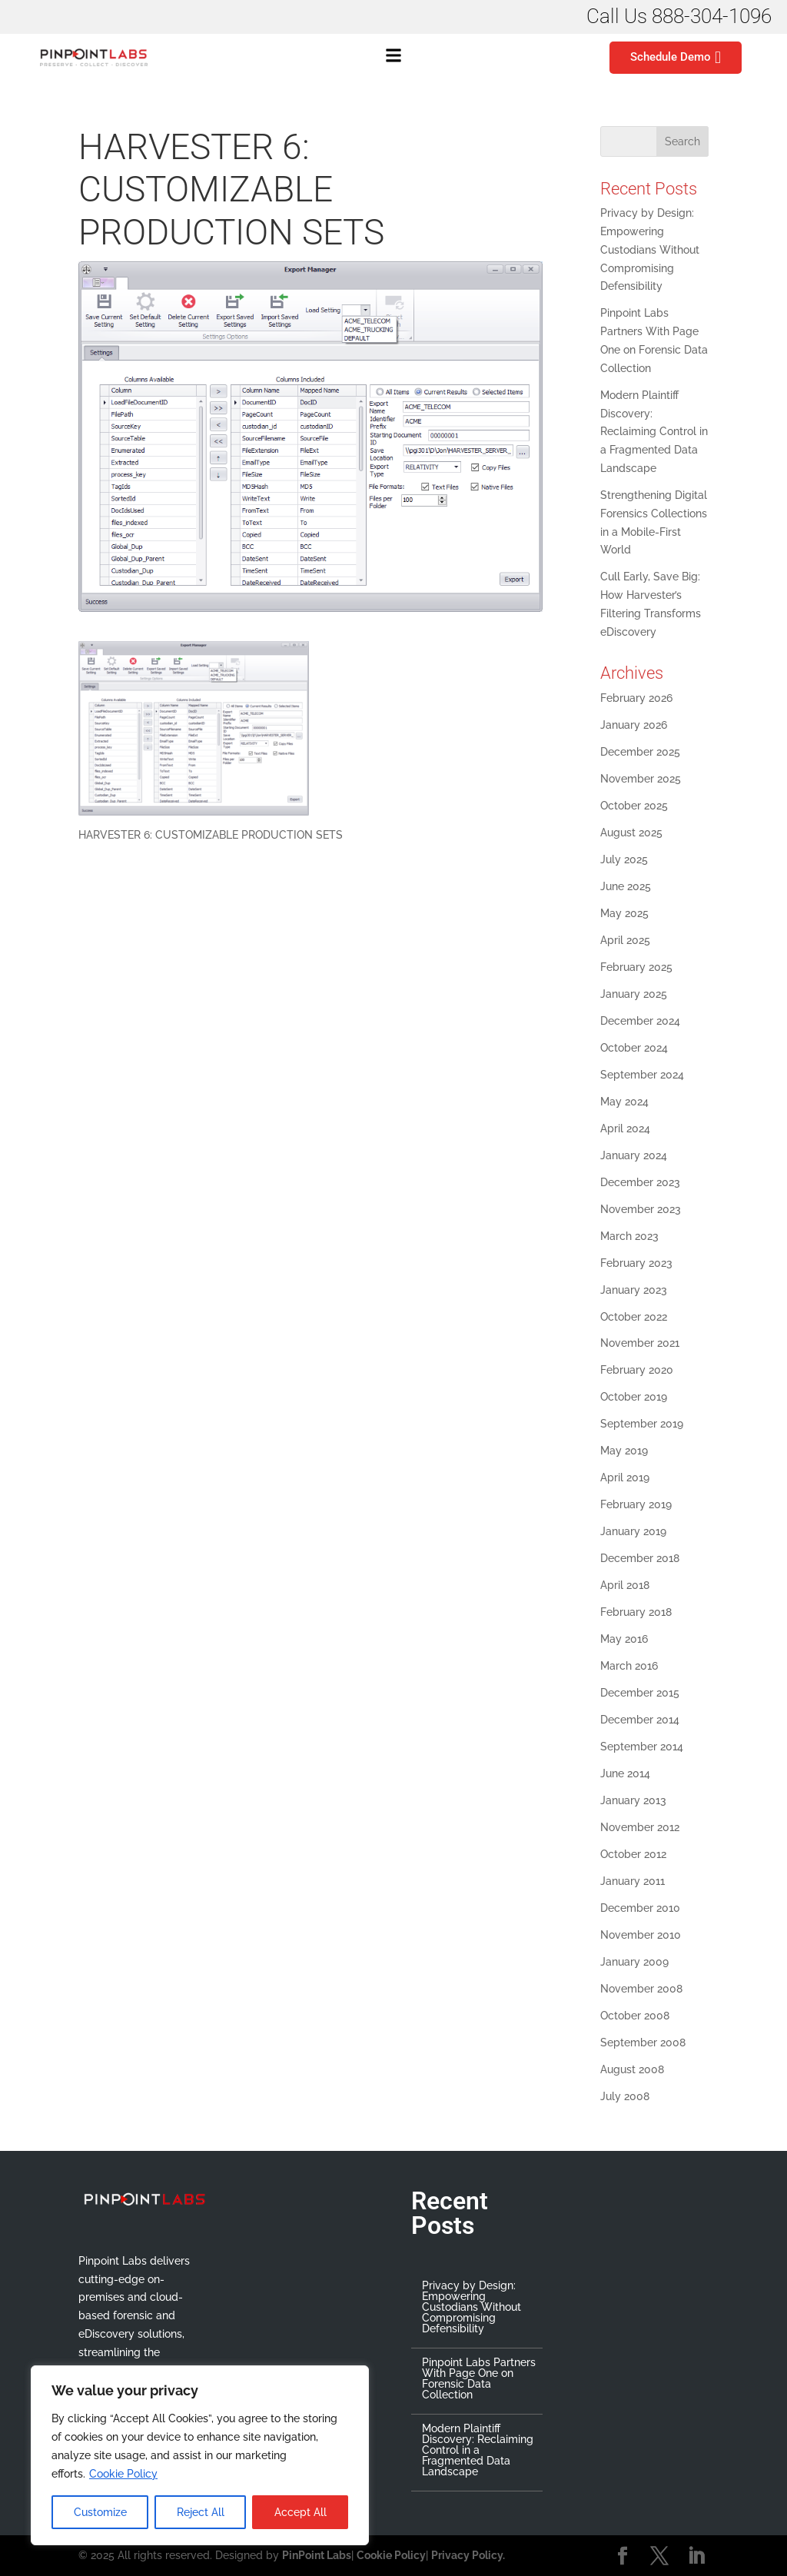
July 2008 (624, 2096)
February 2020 (636, 1370)
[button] (393, 57)
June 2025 (625, 886)
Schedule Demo (675, 57)
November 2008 (641, 1989)
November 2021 (639, 1343)
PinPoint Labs (316, 2555)
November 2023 (640, 1209)
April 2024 (625, 1128)
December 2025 (640, 752)
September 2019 (641, 1424)
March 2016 (629, 1666)
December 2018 (639, 1558)
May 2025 (624, 913)
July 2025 (624, 859)
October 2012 (633, 1854)
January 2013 (633, 1800)
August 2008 (632, 2069)
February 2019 (636, 1504)
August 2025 (631, 832)
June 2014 (625, 1773)
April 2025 (625, 940)
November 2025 (640, 779)
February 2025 (636, 967)
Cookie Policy (123, 2474)
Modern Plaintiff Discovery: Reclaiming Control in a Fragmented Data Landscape (654, 431)
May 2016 (624, 1639)
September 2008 (643, 2042)
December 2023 (640, 1182)
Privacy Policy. (468, 2555)
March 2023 (629, 1236)
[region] (200, 2455)
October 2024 (634, 1048)
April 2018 (624, 1585)
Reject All (200, 2512)
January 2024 (633, 1155)
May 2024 (624, 1101)
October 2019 (633, 1397)
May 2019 (624, 1450)
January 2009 (634, 1962)
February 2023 (636, 1263)
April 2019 (624, 1477)
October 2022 (633, 1317)
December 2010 (640, 1908)
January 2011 (632, 1881)
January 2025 (633, 994)
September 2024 (642, 1075)
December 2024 (640, 1021)
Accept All (300, 2512)
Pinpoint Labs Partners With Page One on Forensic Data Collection (479, 2378)
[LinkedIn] (696, 2557)
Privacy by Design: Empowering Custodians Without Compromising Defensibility (649, 249)
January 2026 (633, 725)
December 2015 (639, 1693)
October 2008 (634, 2015)
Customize (100, 2512)
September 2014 (641, 1746)
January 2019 (633, 1531)
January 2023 (633, 1290)
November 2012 (639, 1827)
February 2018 (636, 1612)
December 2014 (639, 1719)
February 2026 (636, 698)
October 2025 (634, 805)
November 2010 (640, 1935)
